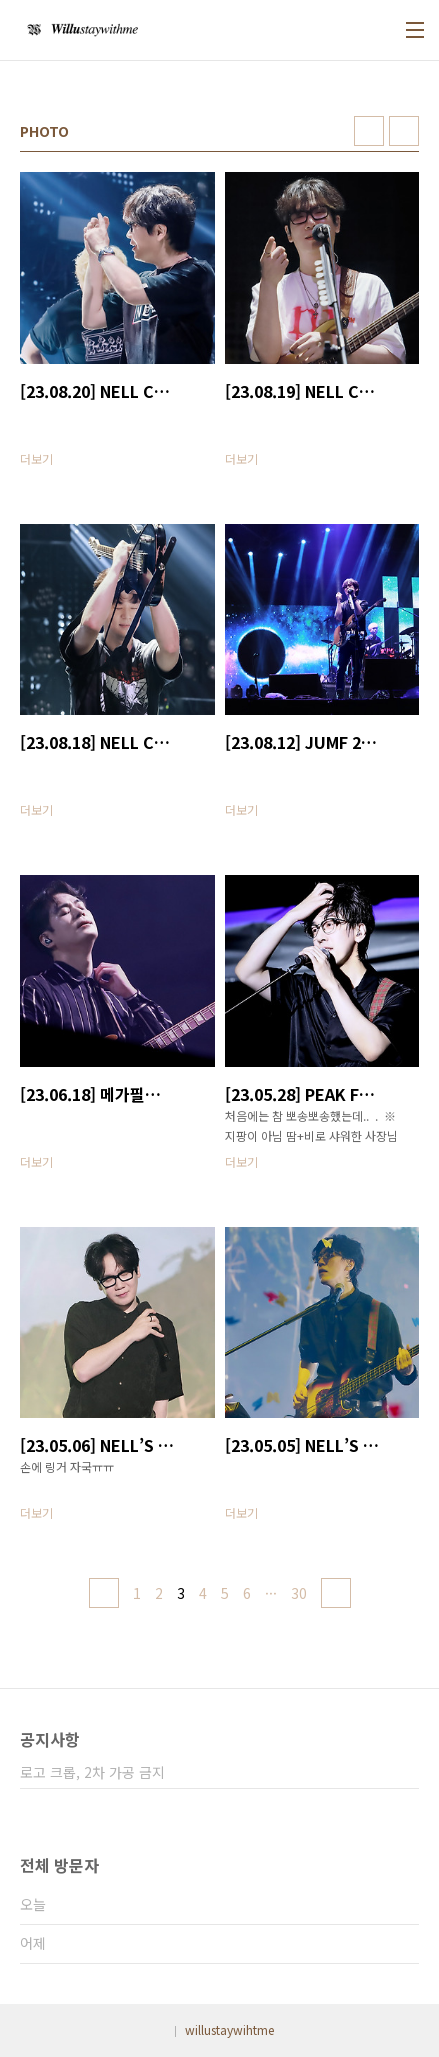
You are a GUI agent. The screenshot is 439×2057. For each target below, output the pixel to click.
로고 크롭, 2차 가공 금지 (92, 1772)
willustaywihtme (229, 2029)
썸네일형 (369, 131)
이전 (104, 1593)
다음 (336, 1593)
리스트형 (404, 131)
